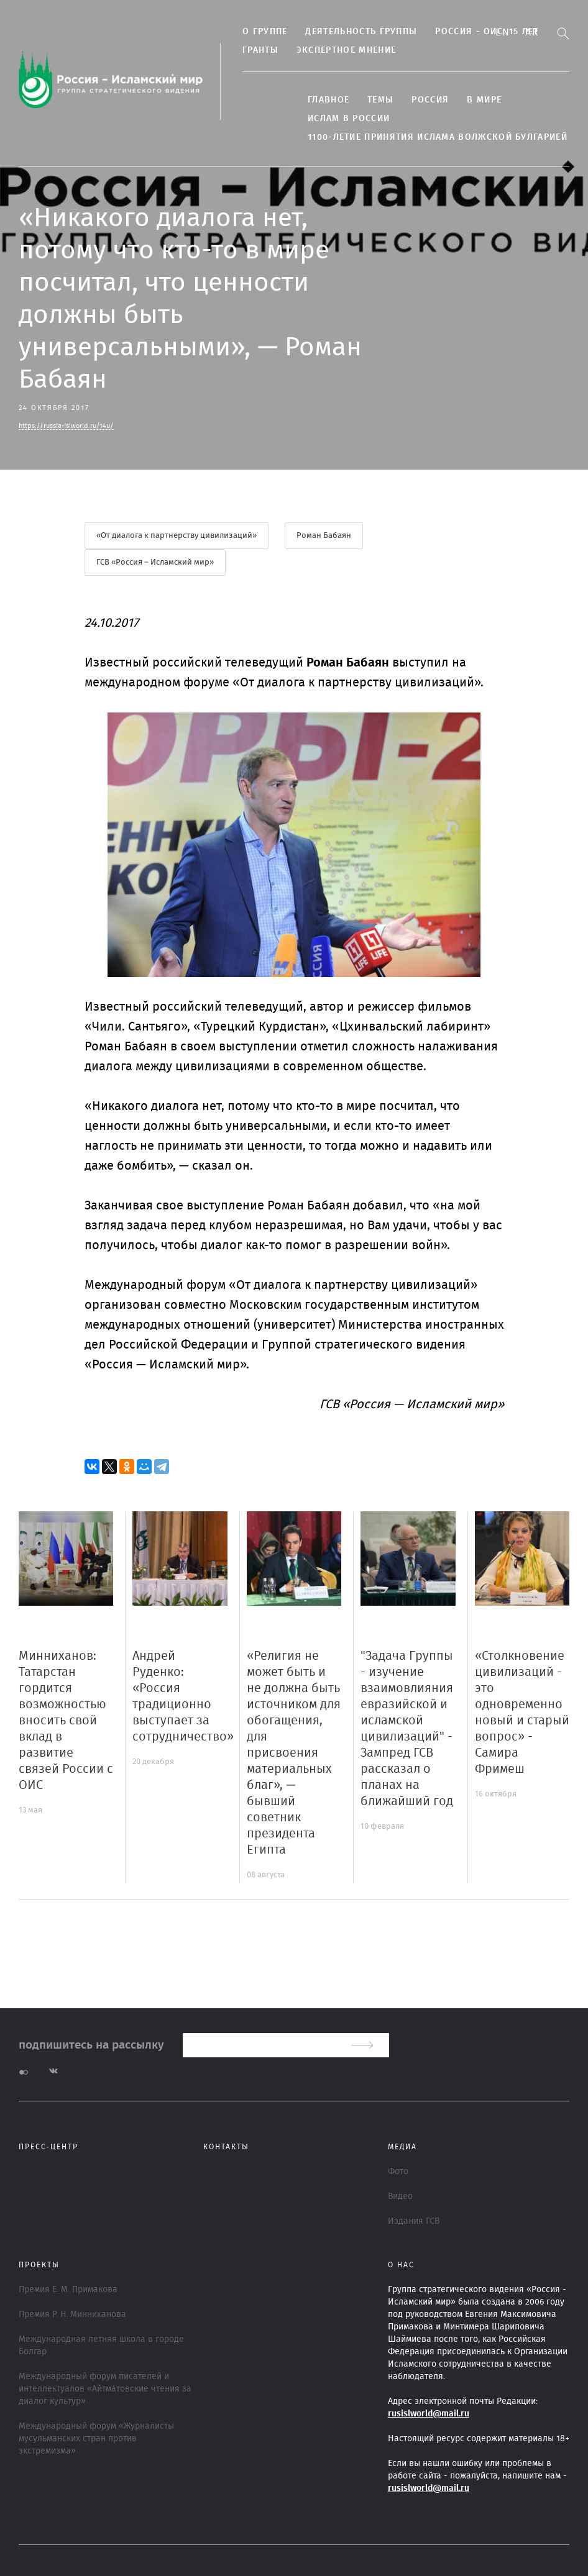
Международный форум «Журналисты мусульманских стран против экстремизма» (96, 2438)
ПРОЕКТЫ (39, 2265)
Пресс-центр (48, 2146)
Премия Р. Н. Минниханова (72, 2314)
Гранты (260, 50)
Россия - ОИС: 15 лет (486, 31)
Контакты (226, 2146)
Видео (400, 2196)
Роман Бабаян (323, 536)
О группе (264, 31)
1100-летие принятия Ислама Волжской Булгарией (437, 137)
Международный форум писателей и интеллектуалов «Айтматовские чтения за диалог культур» (105, 2389)
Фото (398, 2171)
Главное (328, 100)
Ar (532, 32)
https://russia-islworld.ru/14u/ (66, 425)
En (502, 32)
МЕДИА (402, 2146)
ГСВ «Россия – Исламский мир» (155, 562)
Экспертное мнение (346, 50)
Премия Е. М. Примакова (68, 2289)
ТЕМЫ (380, 100)
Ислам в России (349, 118)
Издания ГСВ (413, 2221)
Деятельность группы (361, 31)
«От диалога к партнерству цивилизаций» (176, 536)
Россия (430, 100)
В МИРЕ (484, 100)
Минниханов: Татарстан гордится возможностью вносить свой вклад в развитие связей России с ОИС (66, 1720)
